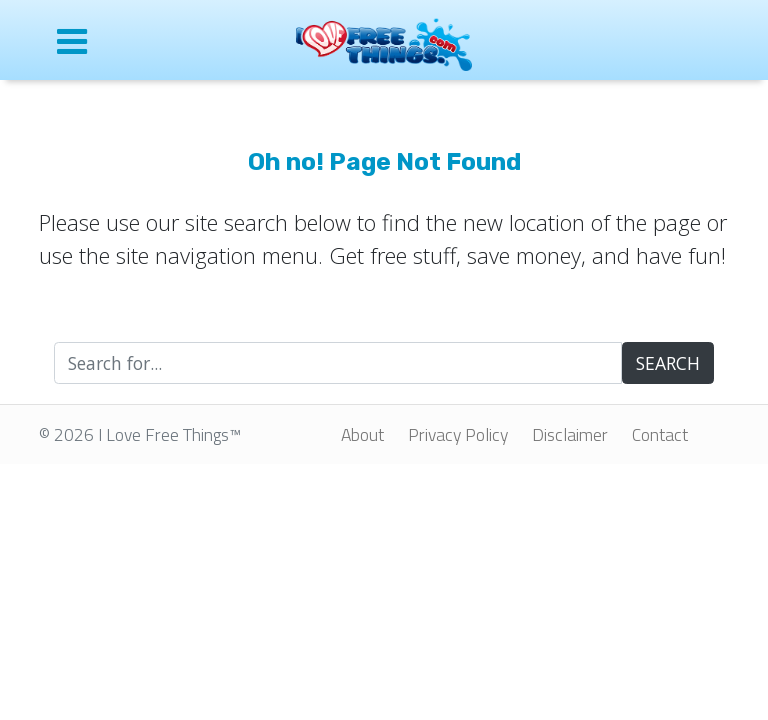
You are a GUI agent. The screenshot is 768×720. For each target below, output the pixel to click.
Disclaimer (570, 434)
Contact (660, 434)
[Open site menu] (114, 40)
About (362, 434)
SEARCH (668, 363)
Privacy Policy (458, 434)
